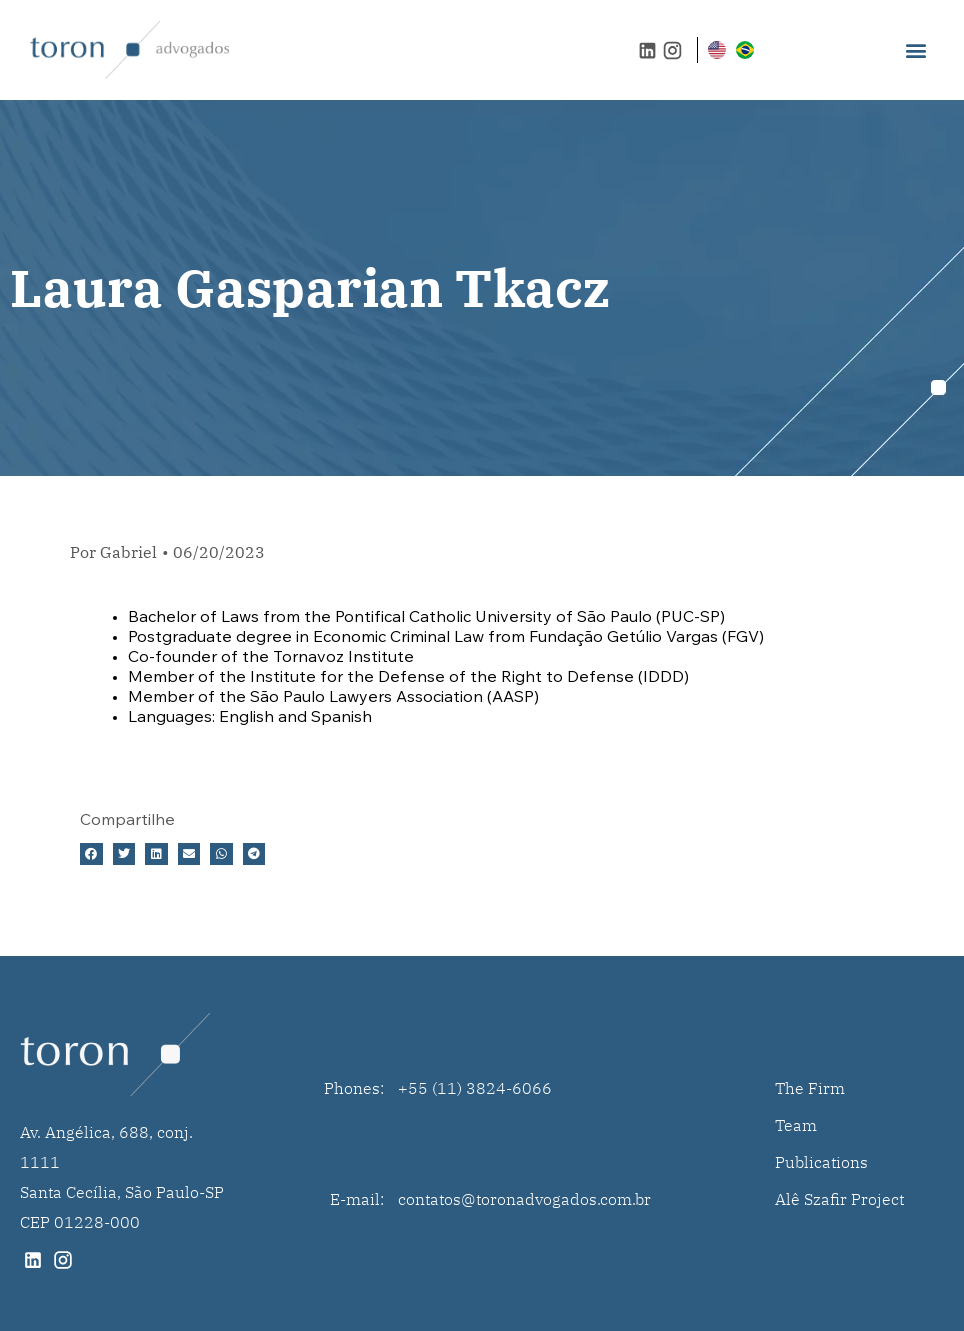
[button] (916, 50)
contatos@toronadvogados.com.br (524, 1199)
